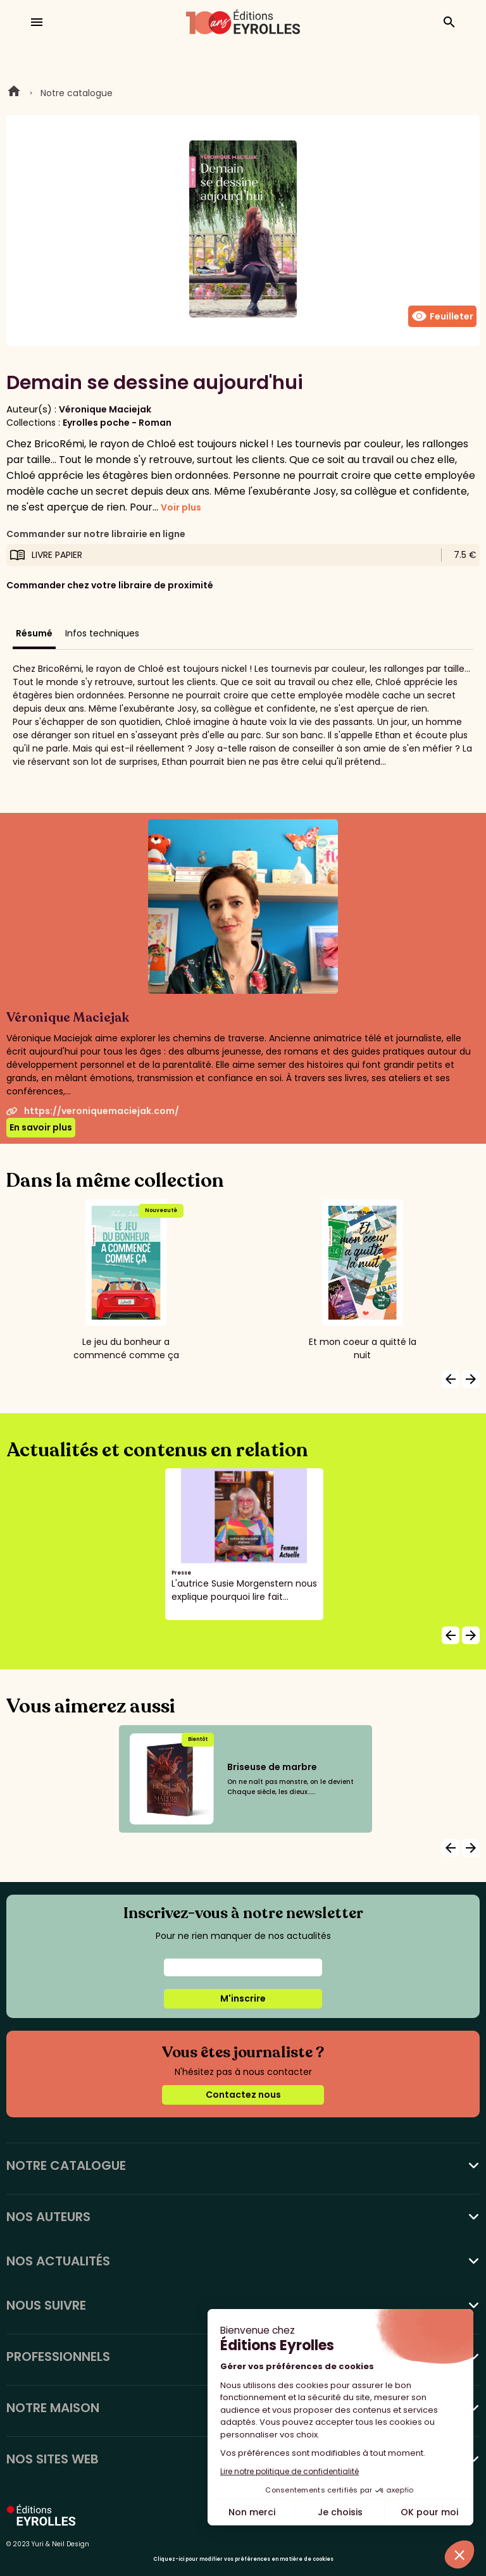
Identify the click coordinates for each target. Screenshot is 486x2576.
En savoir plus (40, 1127)
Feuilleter (442, 316)
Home (14, 93)
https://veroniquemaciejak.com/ (92, 1111)
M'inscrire (243, 1998)
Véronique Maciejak (105, 409)
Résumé (34, 633)
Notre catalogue (76, 93)
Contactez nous (243, 2094)
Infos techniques (102, 633)
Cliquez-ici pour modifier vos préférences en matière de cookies (243, 2559)
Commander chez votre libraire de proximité (109, 585)
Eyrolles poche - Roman (117, 422)
